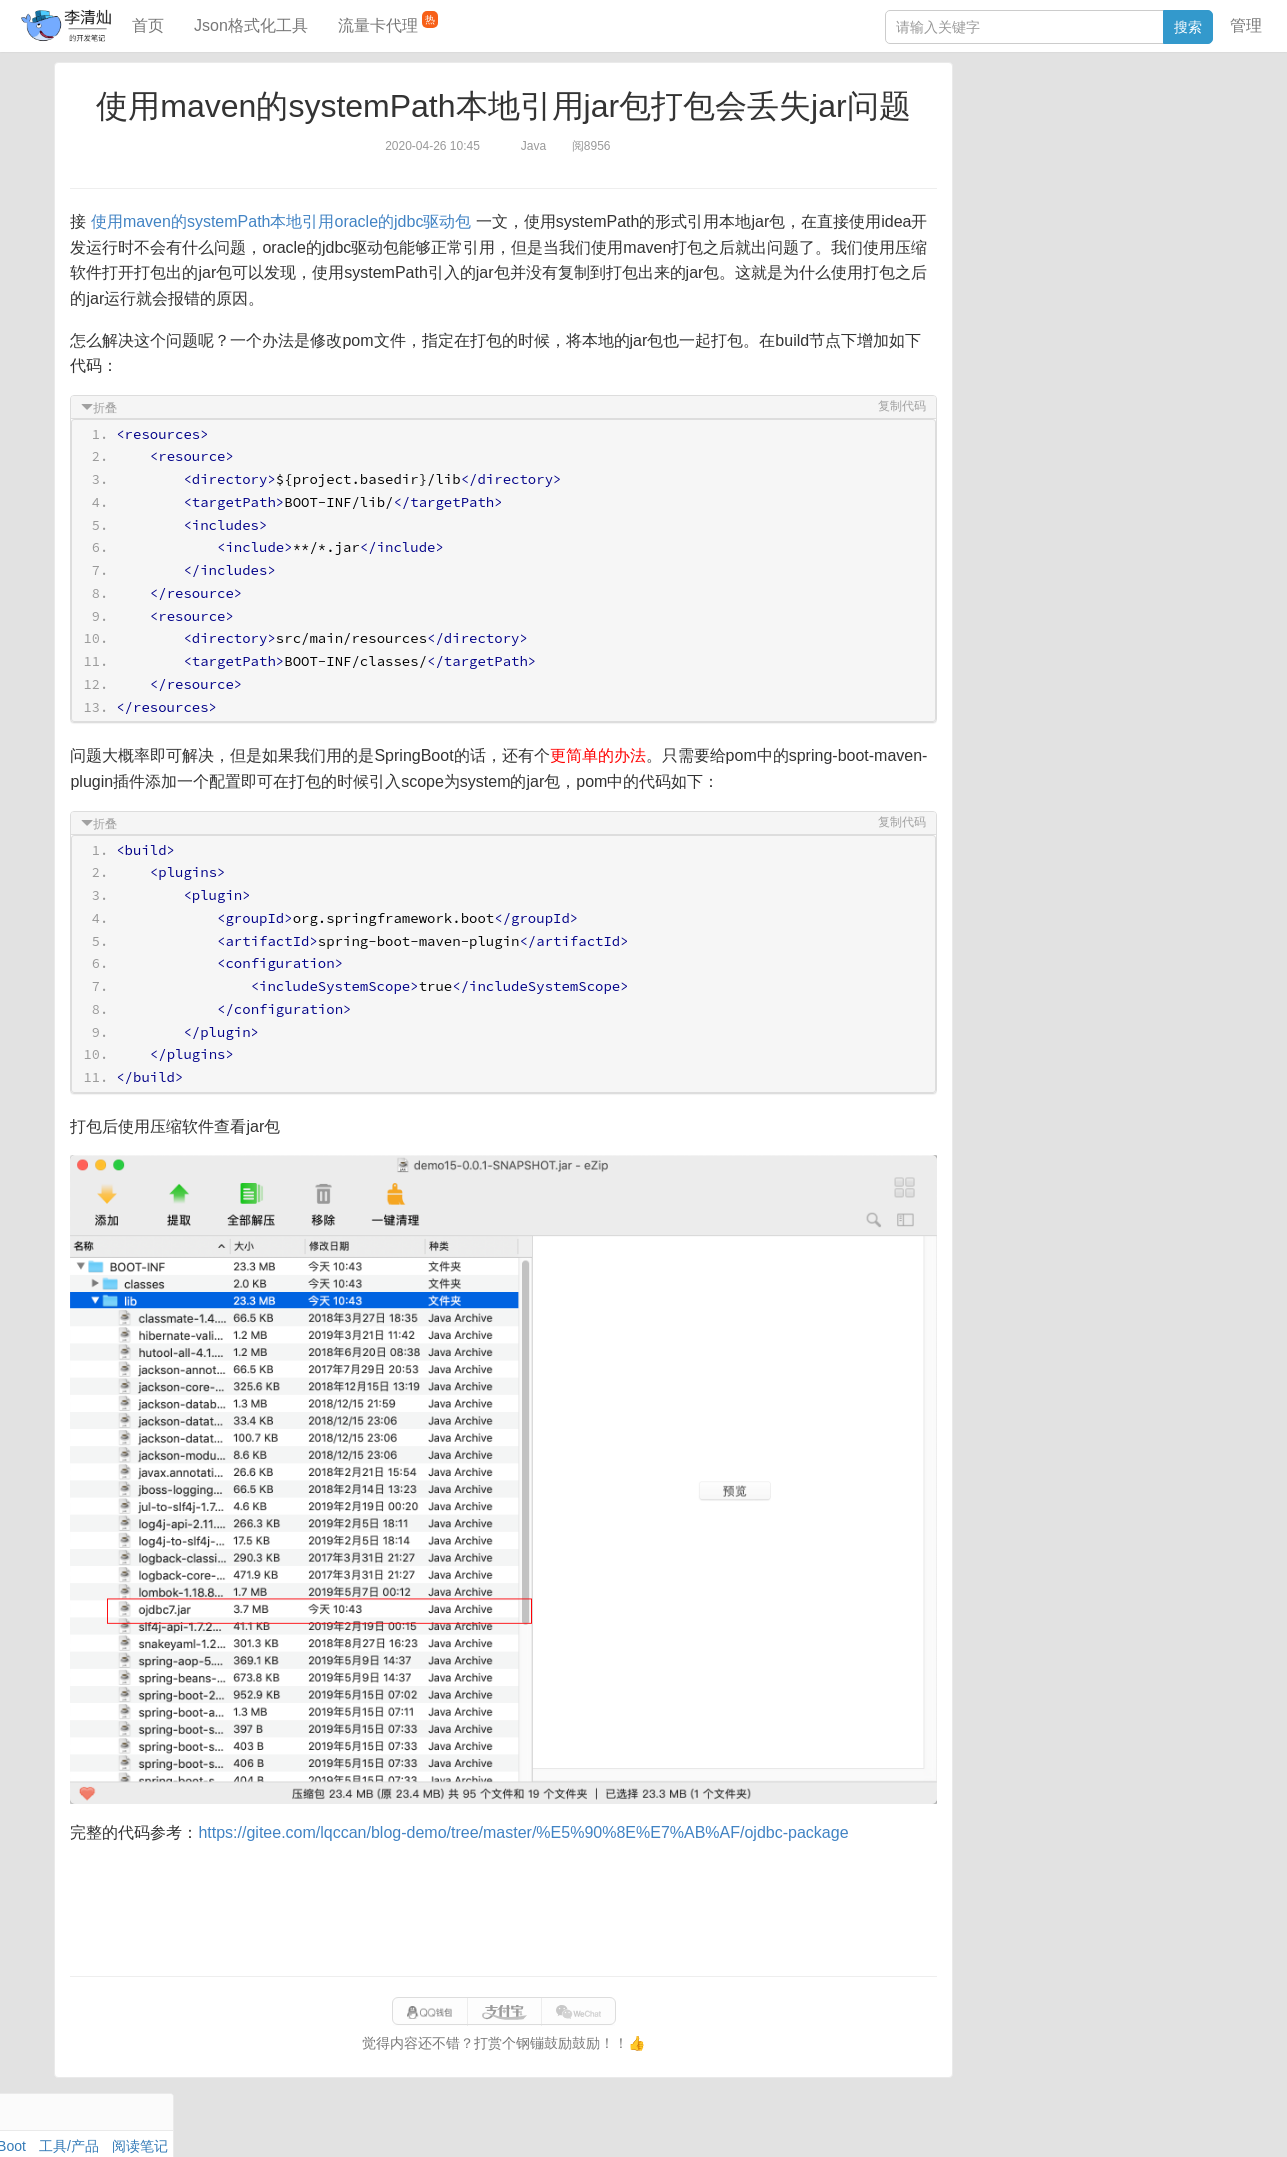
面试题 (1118, 138)
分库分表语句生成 (1019, 347)
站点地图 (970, 2121)
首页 (148, 25)
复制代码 (896, 406)
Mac (1208, 138)
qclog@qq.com (714, 2121)
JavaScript (1058, 138)
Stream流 (1147, 161)
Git (972, 184)
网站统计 (1034, 2121)
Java (978, 115)
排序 (1168, 184)
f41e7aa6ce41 (891, 2121)
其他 (1095, 161)
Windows (991, 161)
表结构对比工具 (1012, 377)
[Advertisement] (503, 1903)
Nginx (1203, 161)
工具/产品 (1191, 115)
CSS (1206, 184)
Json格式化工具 (251, 25)
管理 (1246, 25)
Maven (1167, 138)
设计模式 (1062, 184)
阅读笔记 (991, 138)
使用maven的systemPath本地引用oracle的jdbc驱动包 (286, 221)
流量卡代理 (388, 22)
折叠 (111, 408)
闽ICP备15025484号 (565, 2121)
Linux (1007, 184)
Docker (1050, 161)
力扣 (1014, 115)
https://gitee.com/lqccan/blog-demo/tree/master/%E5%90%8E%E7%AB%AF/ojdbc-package (529, 1824)
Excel (980, 207)
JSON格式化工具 (1016, 287)
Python (1123, 184)
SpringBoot (1119, 115)
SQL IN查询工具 (1013, 317)
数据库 (1056, 115)
